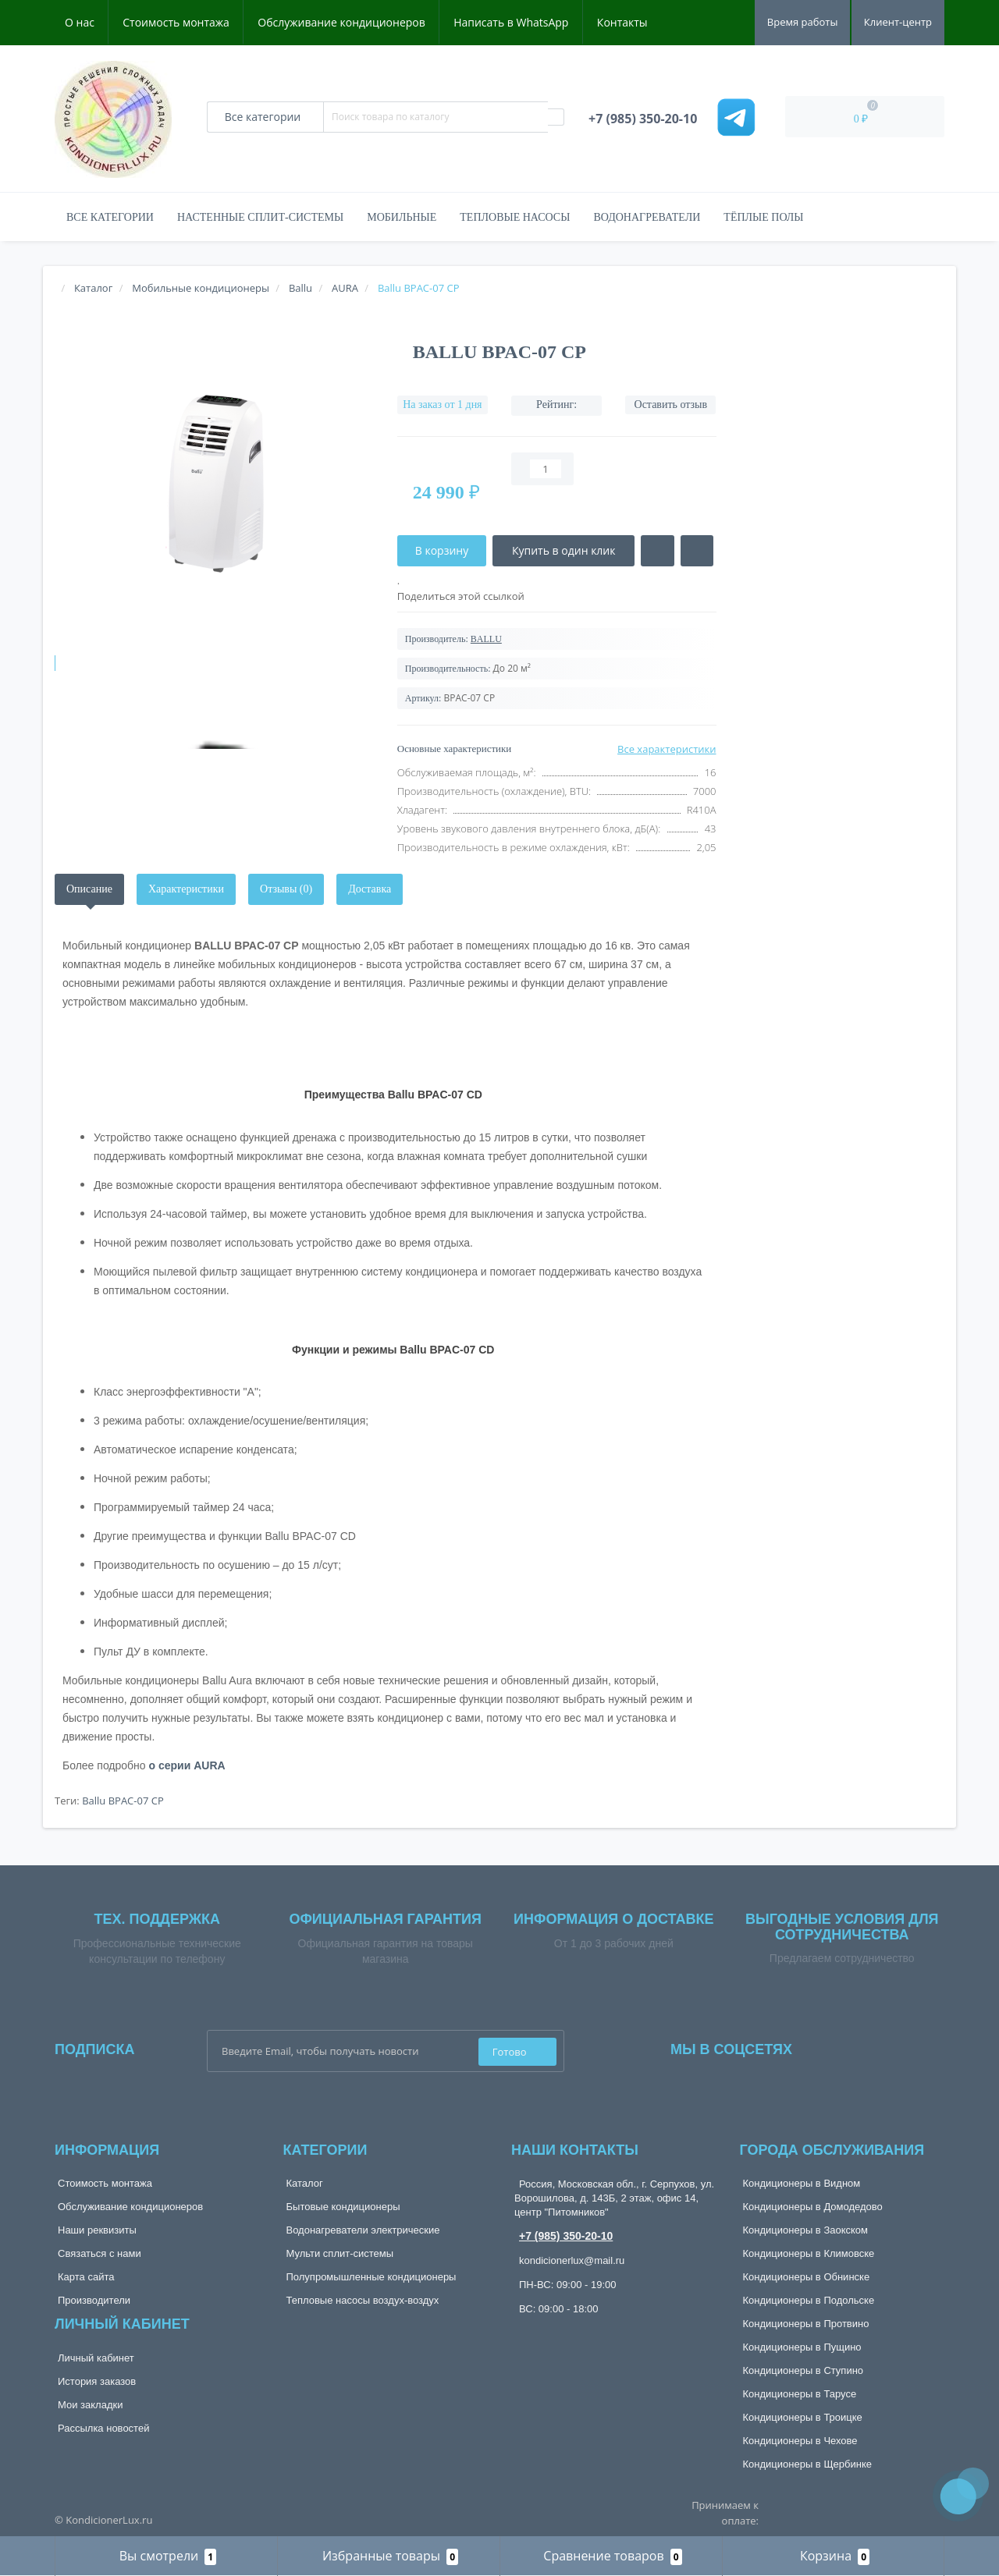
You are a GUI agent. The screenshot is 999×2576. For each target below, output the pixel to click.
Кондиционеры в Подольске (809, 2300)
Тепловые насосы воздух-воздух (362, 2300)
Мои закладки (90, 2405)
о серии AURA (187, 1765)
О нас (79, 22)
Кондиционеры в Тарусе (800, 2394)
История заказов (97, 2381)
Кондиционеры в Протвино (806, 2323)
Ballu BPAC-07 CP (123, 1801)
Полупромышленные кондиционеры (371, 2277)
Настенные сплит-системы (260, 217)
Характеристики (186, 889)
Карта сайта (86, 2277)
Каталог (304, 2183)
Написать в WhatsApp (510, 22)
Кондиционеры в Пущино (802, 2347)
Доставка (369, 889)
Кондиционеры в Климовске (809, 2253)
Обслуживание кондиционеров (341, 22)
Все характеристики (666, 749)
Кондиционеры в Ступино (803, 2370)
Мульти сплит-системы (340, 2253)
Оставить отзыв (671, 404)
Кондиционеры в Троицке (802, 2417)
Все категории (110, 217)
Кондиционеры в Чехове (800, 2440)
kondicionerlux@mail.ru (571, 2260)
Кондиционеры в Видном (802, 2183)
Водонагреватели (646, 217)
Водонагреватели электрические (363, 2230)
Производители (94, 2300)
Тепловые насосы (515, 217)
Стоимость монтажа (176, 22)
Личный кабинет (96, 2358)
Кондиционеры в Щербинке (807, 2464)
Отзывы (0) (286, 889)
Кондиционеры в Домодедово (813, 2206)
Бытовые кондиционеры (343, 2206)
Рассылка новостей (103, 2428)
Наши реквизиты (97, 2230)
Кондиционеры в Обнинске (806, 2277)
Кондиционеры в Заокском (806, 2230)
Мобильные (401, 217)
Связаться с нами (99, 2253)
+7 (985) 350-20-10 (566, 2236)
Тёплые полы (763, 217)
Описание (89, 889)
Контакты (622, 22)
